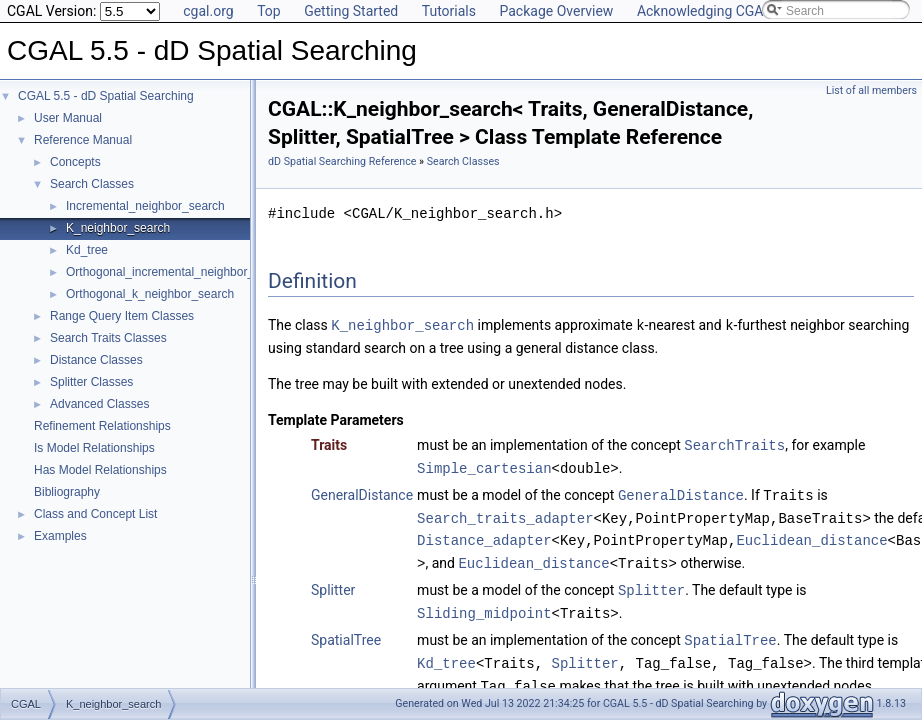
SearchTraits (734, 443)
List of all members (871, 90)
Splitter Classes (91, 382)
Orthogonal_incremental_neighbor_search (178, 272)
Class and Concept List (95, 514)
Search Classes (92, 184)
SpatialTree (346, 632)
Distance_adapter (484, 535)
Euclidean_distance (811, 535)
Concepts (75, 162)
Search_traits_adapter (505, 513)
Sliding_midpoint (484, 605)
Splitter (333, 584)
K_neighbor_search (118, 228)
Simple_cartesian (484, 465)
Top (269, 11)
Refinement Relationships (102, 426)
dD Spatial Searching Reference (342, 161)
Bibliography (67, 492)
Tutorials (449, 11)
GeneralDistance (362, 492)
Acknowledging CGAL (704, 11)
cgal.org (208, 11)
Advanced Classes (99, 404)
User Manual (68, 118)
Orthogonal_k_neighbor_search (150, 294)
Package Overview (556, 11)
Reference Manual (83, 140)
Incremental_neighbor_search (145, 206)
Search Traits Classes (108, 338)
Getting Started (351, 11)
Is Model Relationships (94, 448)
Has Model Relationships (100, 470)
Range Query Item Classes (122, 316)
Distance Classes (96, 360)
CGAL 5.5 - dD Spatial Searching (106, 96)
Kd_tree (87, 250)
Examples (60, 536)
